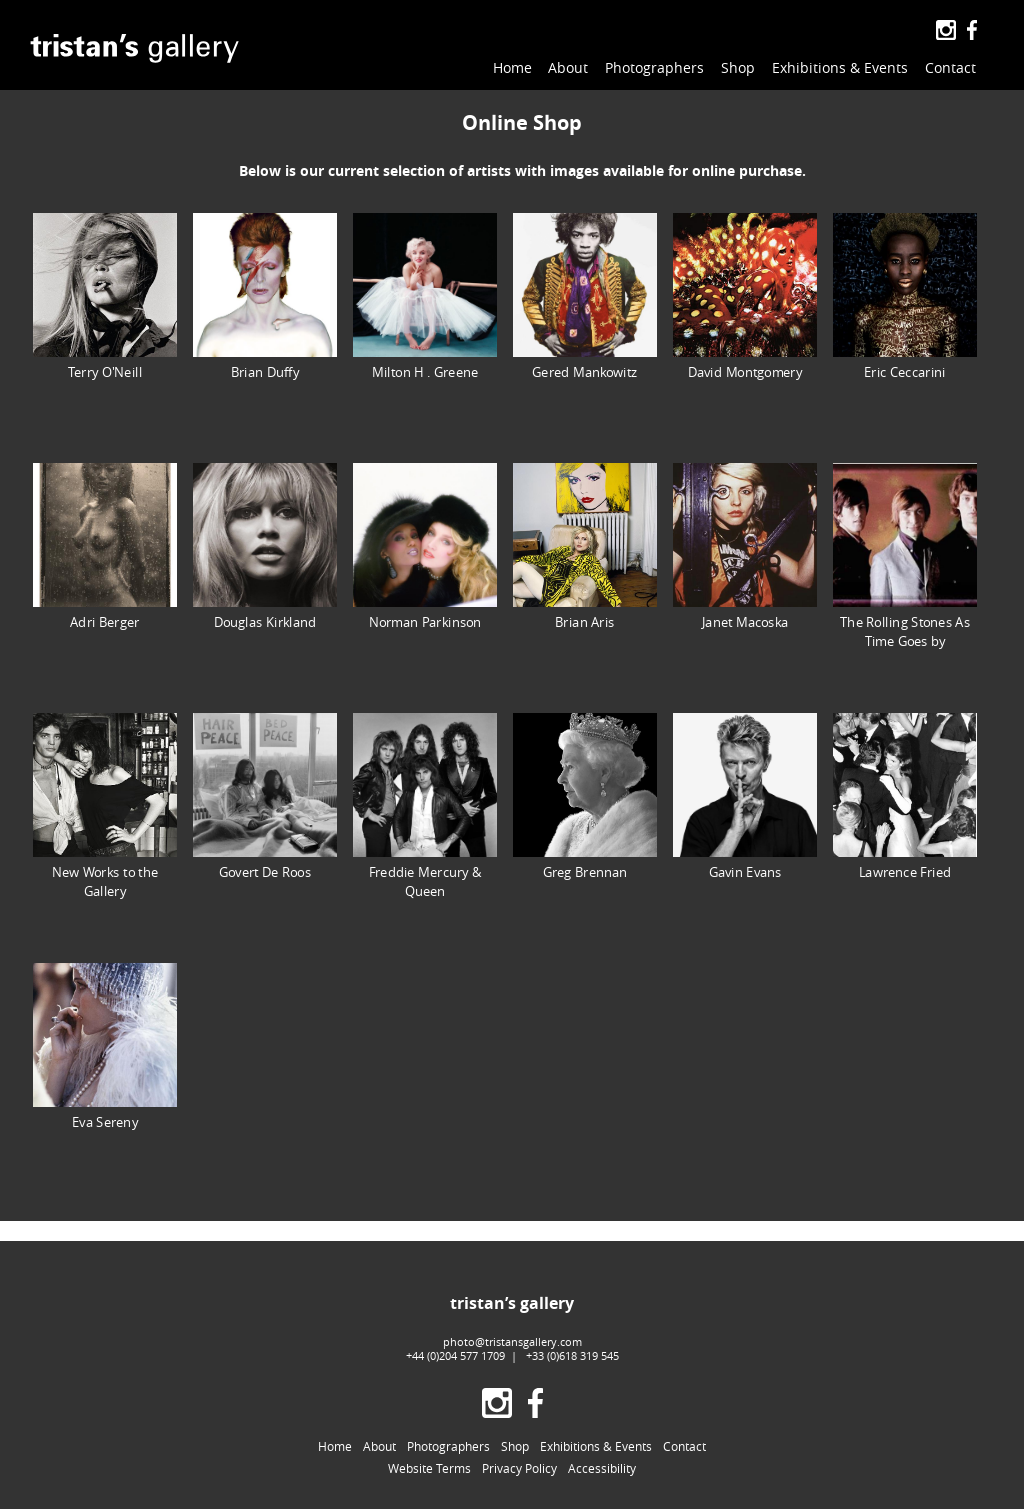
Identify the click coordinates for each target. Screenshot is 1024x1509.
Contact (950, 67)
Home (512, 67)
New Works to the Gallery (105, 806)
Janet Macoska (745, 546)
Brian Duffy (265, 296)
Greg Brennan (585, 796)
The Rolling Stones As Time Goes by (905, 556)
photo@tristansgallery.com (512, 1341)
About (568, 67)
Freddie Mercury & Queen (425, 806)
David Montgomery (745, 296)
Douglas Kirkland (265, 546)
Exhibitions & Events (840, 67)
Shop (738, 67)
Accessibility (602, 1469)
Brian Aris (585, 546)
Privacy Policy (519, 1469)
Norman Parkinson (425, 546)
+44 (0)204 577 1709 (455, 1355)
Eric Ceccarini (905, 296)
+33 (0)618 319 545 (572, 1355)
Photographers (654, 67)
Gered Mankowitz (585, 296)
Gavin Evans (745, 796)
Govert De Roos (265, 796)
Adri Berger (105, 546)
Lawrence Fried (905, 796)
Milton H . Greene (425, 296)
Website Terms (429, 1469)
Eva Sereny (105, 1046)
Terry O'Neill (105, 296)
